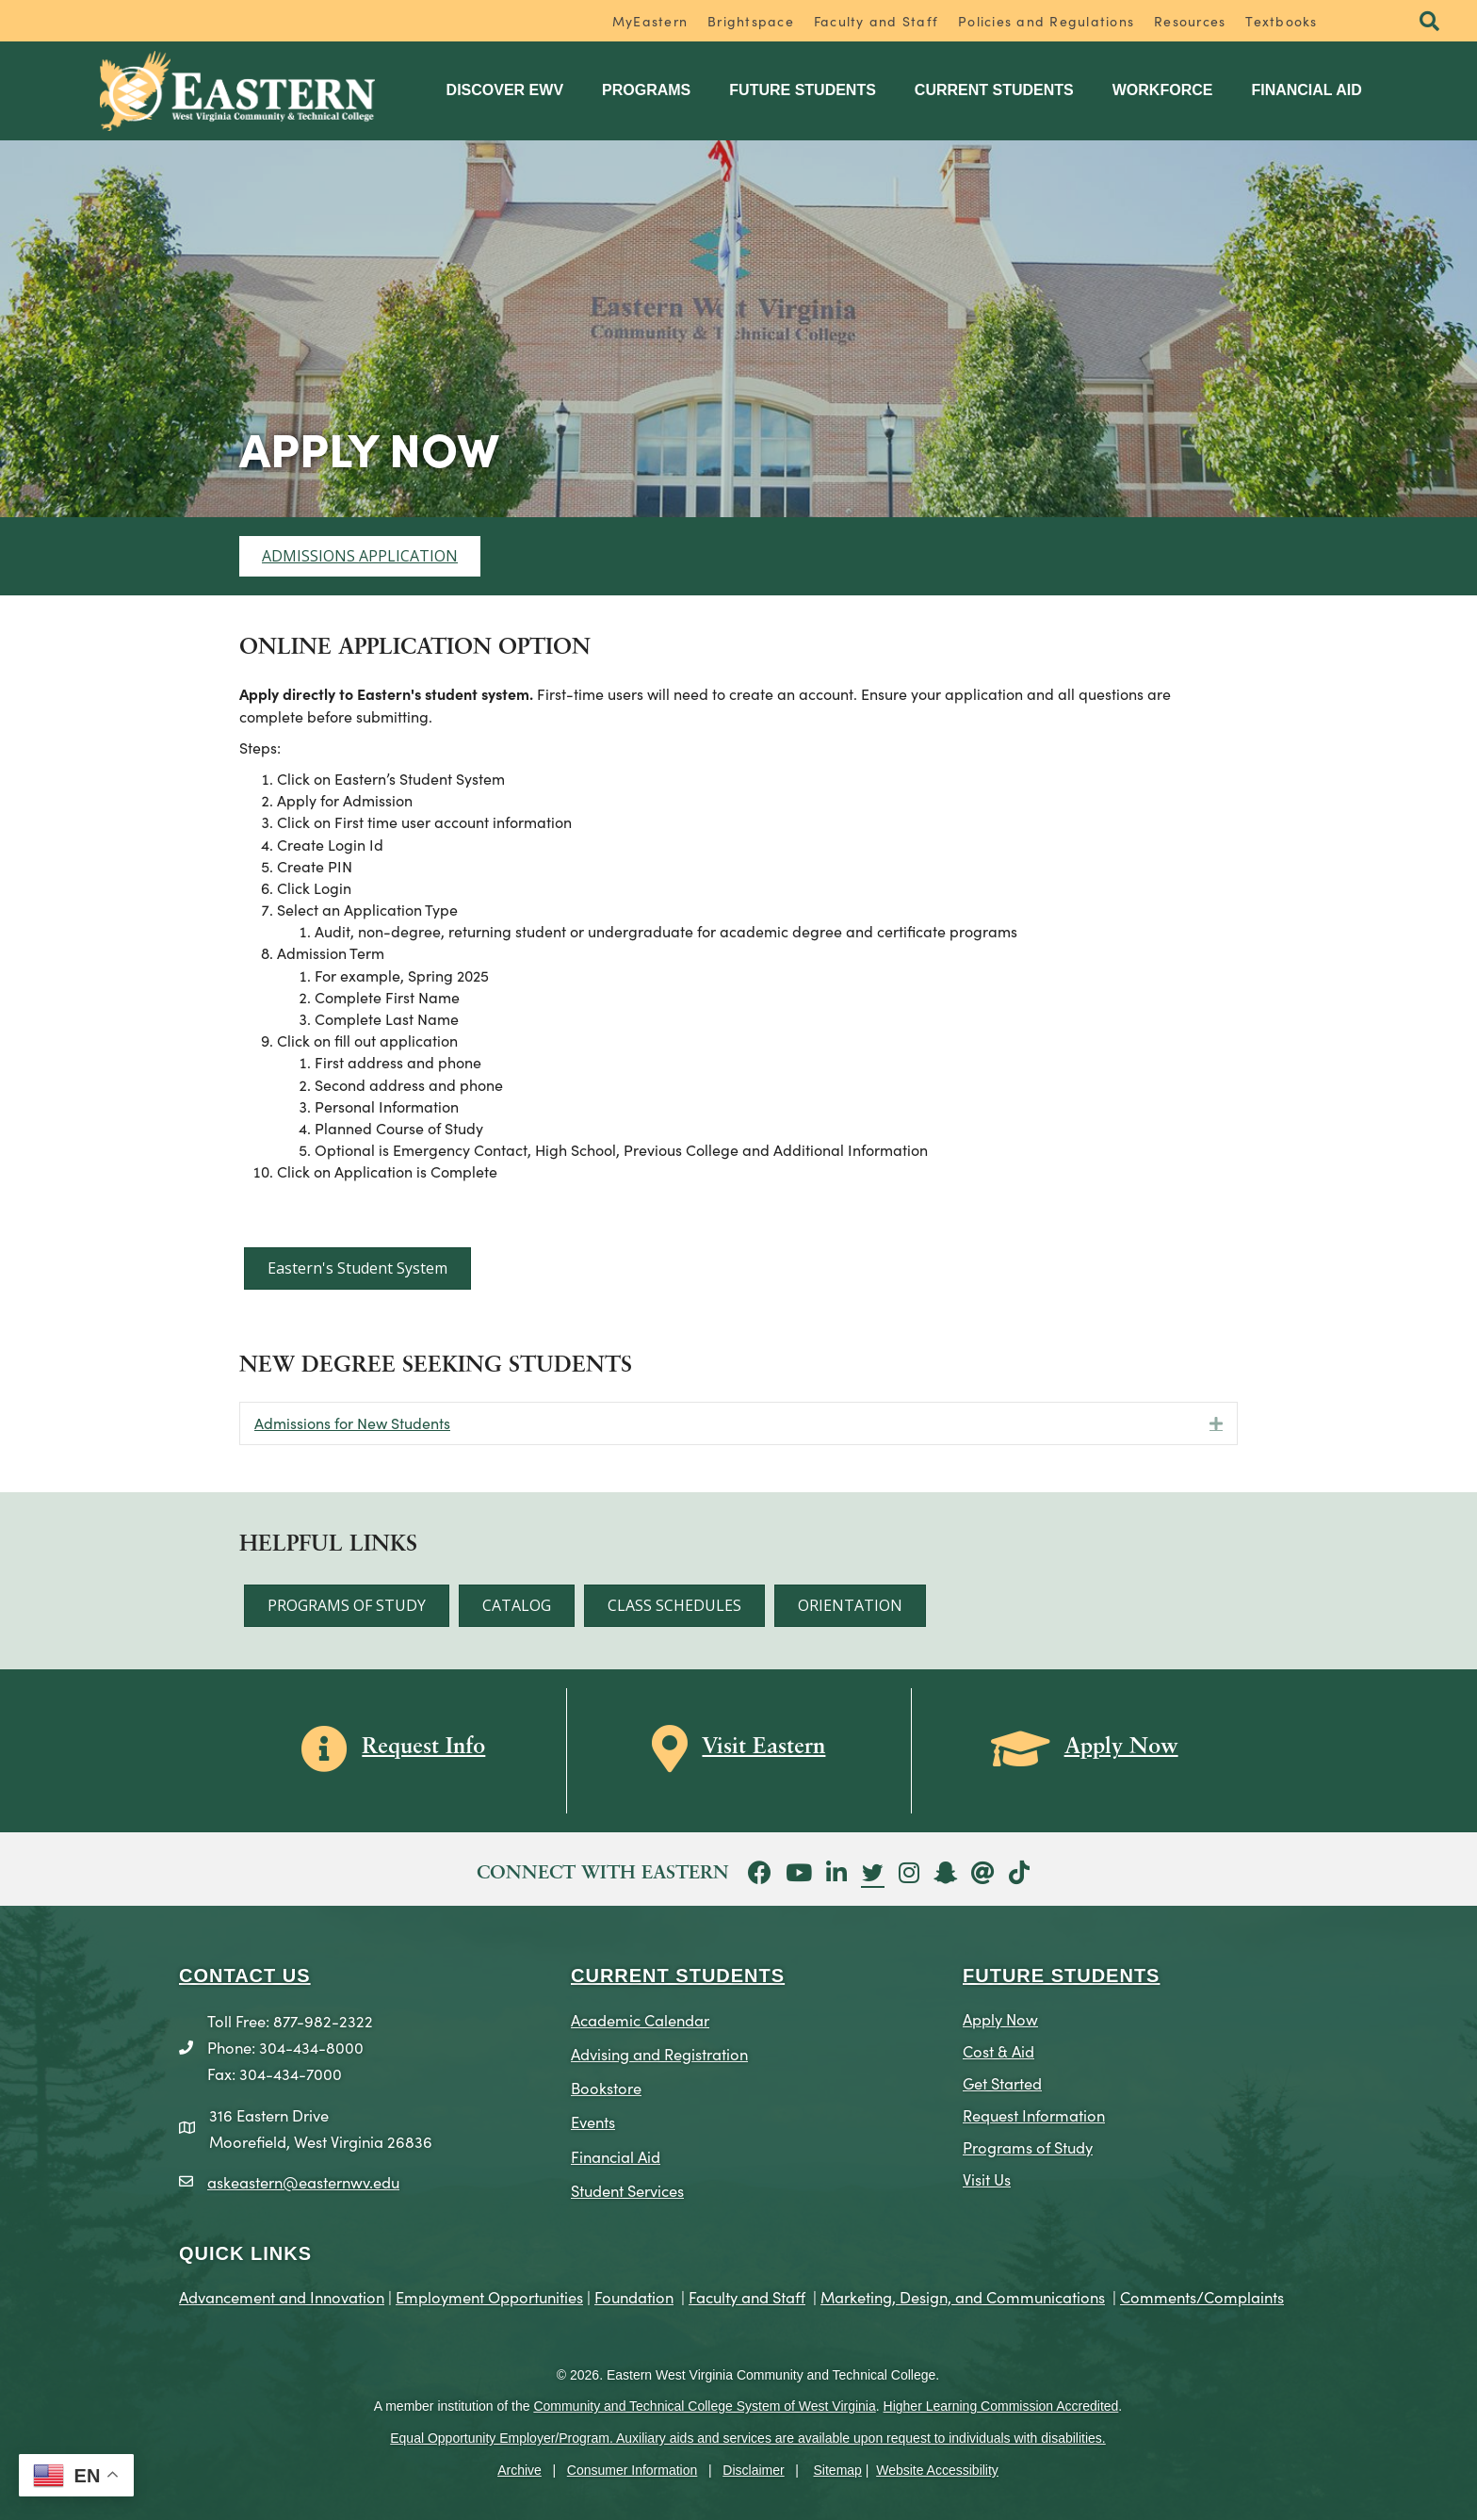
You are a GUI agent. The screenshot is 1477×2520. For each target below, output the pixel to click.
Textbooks (1281, 20)
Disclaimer (753, 2470)
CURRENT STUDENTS (678, 1975)
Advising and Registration (659, 2053)
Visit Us (987, 2178)
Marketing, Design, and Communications (962, 2296)
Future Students (802, 90)
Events (593, 2121)
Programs (646, 90)
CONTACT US (245, 1975)
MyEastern (650, 20)
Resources (1189, 20)
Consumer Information (632, 2470)
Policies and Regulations (1046, 20)
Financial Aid (1306, 90)
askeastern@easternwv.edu (303, 2181)
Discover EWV (504, 90)
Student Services (627, 2190)
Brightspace (750, 20)
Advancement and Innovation (281, 2296)
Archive (519, 2470)
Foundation (634, 2296)
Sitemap (838, 2470)
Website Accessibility (937, 2470)
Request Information (1034, 2114)
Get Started (1002, 2082)
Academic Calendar (640, 2019)
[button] (1429, 22)
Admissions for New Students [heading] (352, 1422)
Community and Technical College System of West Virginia (704, 2406)
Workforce (1162, 90)
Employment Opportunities (489, 2296)
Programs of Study (1028, 2146)
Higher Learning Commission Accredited (1001, 2406)
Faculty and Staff (876, 20)
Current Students (994, 90)
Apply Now (1000, 2018)
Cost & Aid (998, 2050)
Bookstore (606, 2087)
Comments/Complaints (1202, 2296)
